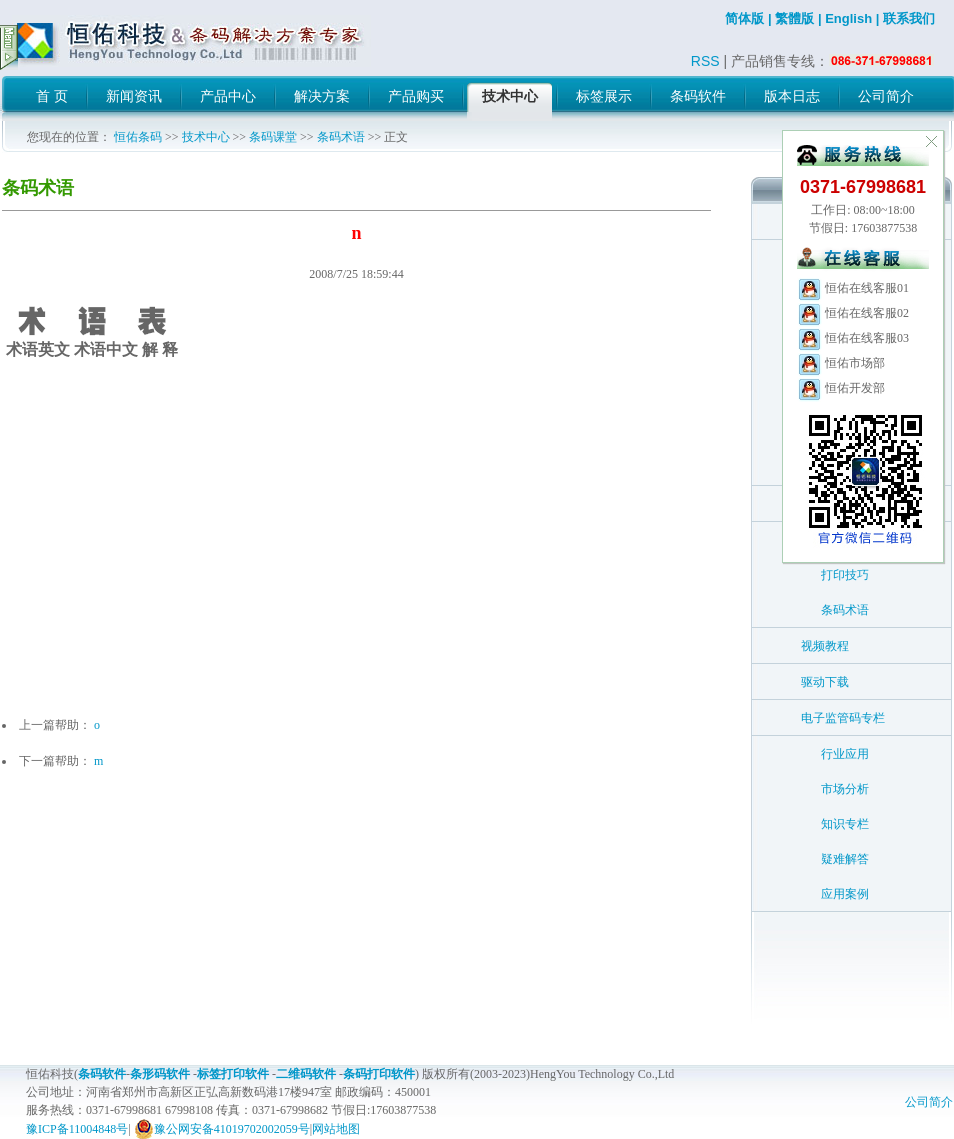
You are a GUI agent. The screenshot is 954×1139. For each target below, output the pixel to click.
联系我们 (909, 18)
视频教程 (825, 646)
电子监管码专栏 (843, 718)
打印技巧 (845, 575)
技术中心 (206, 137)
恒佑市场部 (841, 363)
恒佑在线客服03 (853, 338)
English (848, 18)
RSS (705, 61)
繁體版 (794, 18)
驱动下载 (825, 682)
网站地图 (336, 1129)
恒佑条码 (138, 137)
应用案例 (845, 894)
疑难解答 (845, 859)
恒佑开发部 (841, 388)
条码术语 (341, 137)
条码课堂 (273, 137)
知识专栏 (845, 824)
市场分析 (845, 789)
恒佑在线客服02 (853, 313)
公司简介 (929, 1102)
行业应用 (845, 754)
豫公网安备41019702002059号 (222, 1129)
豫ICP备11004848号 (77, 1129)
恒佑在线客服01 (853, 288)
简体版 (744, 18)
